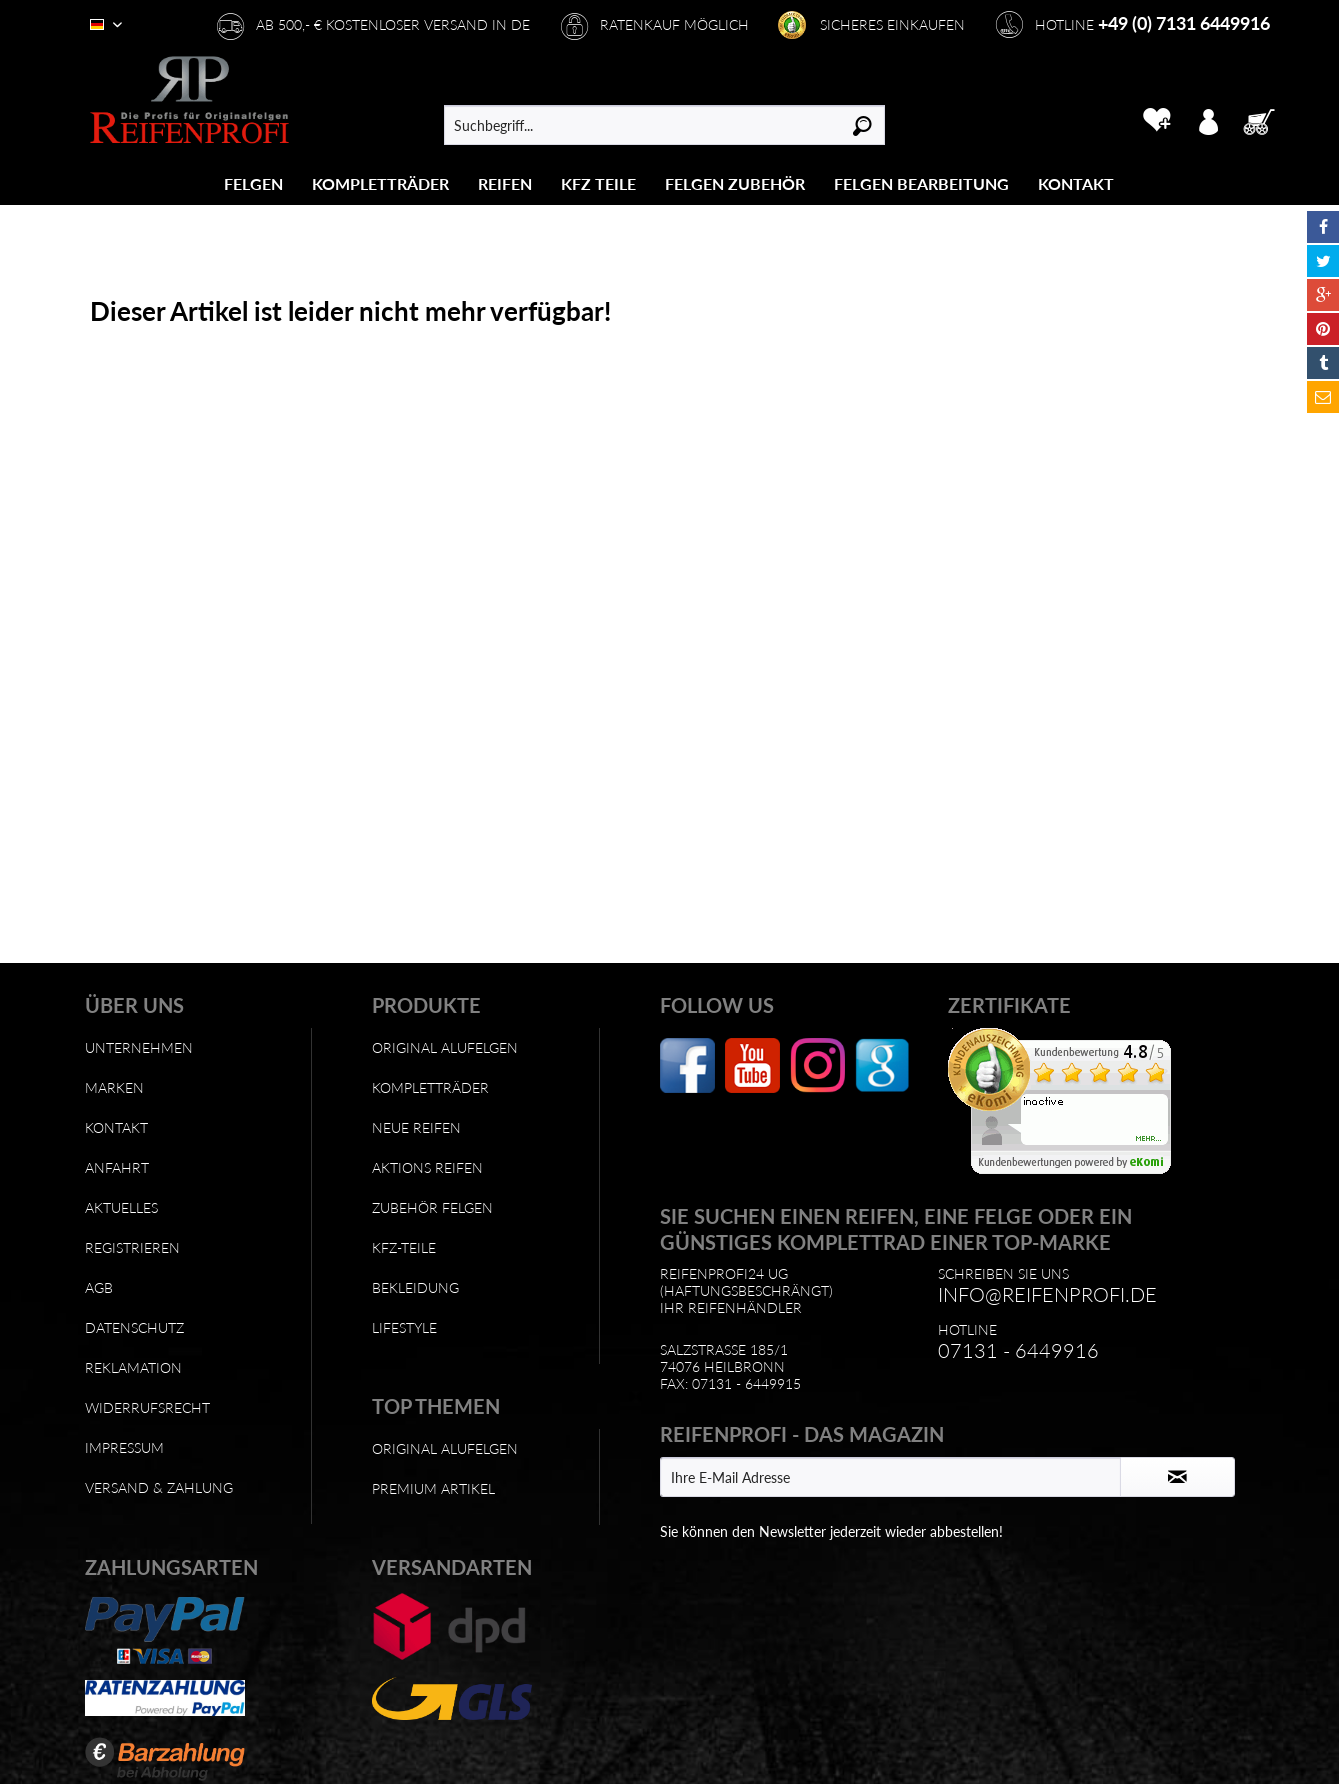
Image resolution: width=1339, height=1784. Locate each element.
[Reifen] (505, 183)
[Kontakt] (1076, 183)
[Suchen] (862, 125)
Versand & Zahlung (159, 1487)
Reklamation (133, 1367)
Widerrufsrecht (147, 1407)
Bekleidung (415, 1287)
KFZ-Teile (404, 1247)
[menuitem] (254, 183)
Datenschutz (134, 1327)
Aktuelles (121, 1207)
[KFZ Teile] (598, 183)
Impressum (124, 1447)
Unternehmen (139, 1047)
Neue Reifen (416, 1127)
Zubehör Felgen (432, 1207)
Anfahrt (117, 1167)
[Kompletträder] (380, 183)
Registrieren (132, 1247)
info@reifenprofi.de (1047, 1294)
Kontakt (116, 1127)
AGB (99, 1287)
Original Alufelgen (445, 1047)
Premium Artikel (433, 1488)
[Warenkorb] (1265, 120)
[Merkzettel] (1156, 120)
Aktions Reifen (427, 1167)
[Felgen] (253, 183)
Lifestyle (404, 1327)
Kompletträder (430, 1087)
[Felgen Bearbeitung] (921, 183)
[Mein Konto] (1208, 120)
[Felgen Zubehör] (735, 183)
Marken (114, 1087)
